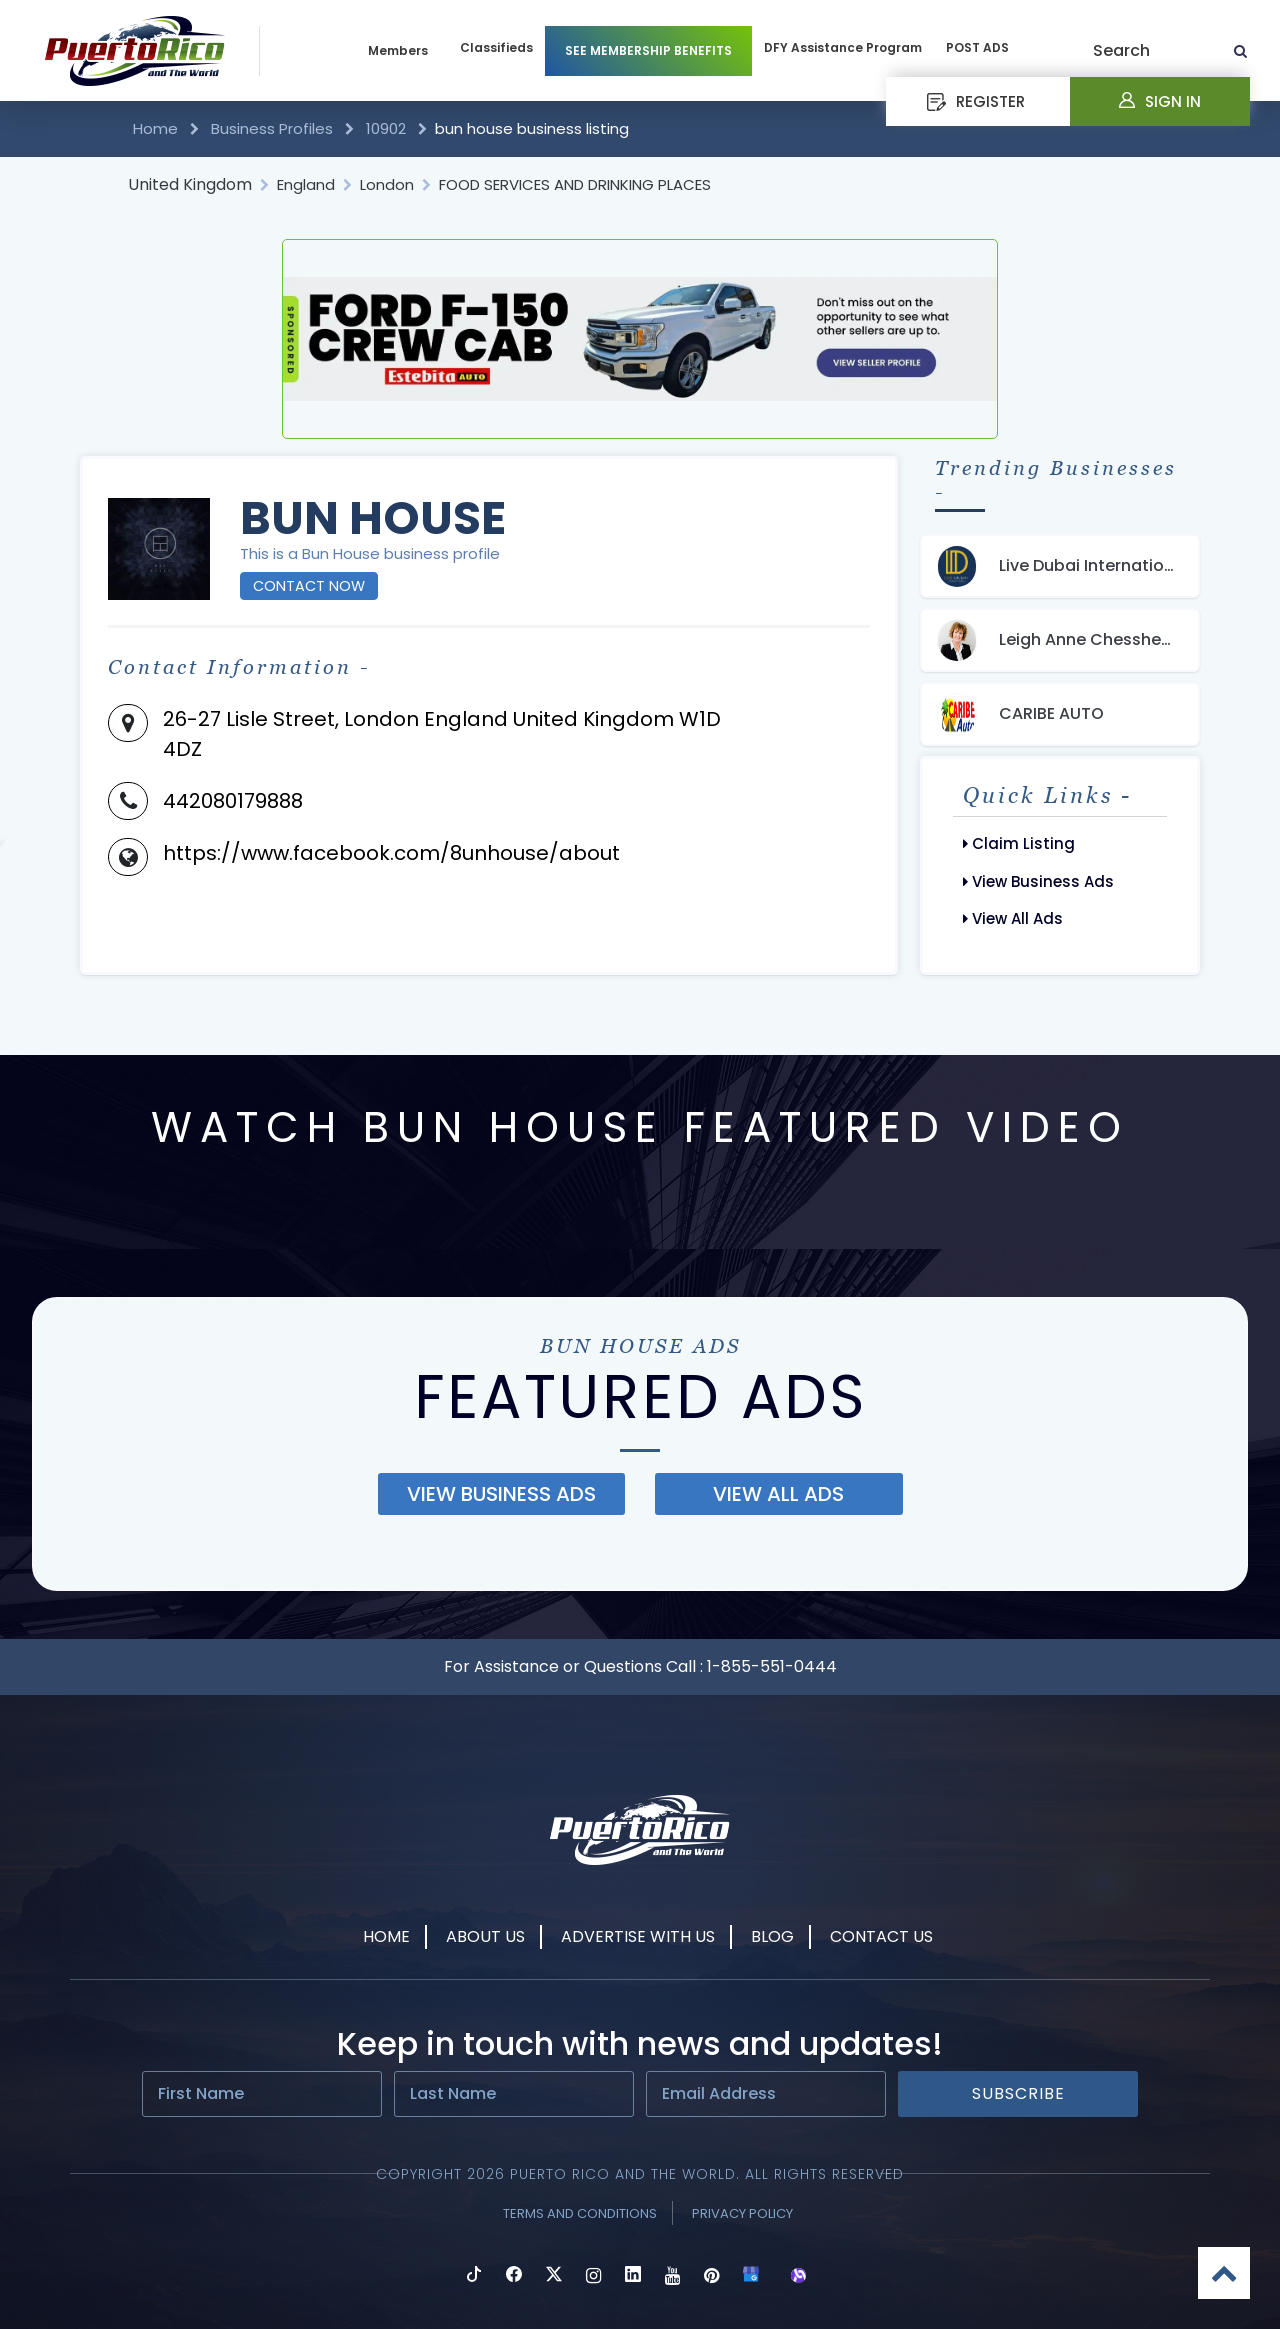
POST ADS (977, 47)
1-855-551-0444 (772, 1666)
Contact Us (881, 1936)
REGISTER (976, 101)
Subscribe (1018, 2093)
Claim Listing (1019, 843)
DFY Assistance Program (843, 47)
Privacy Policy (742, 2213)
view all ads (778, 1494)
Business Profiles (272, 128)
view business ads (501, 1494)
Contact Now (309, 586)
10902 (386, 128)
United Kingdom (190, 184)
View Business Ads (1038, 881)
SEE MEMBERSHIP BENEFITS (648, 50)
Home (157, 128)
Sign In (1160, 101)
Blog (772, 1936)
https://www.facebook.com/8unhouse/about (391, 853)
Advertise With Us (638, 1936)
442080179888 (233, 801)
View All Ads (1013, 918)
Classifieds (496, 47)
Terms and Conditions (580, 2213)
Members (398, 50)
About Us (485, 1936)
